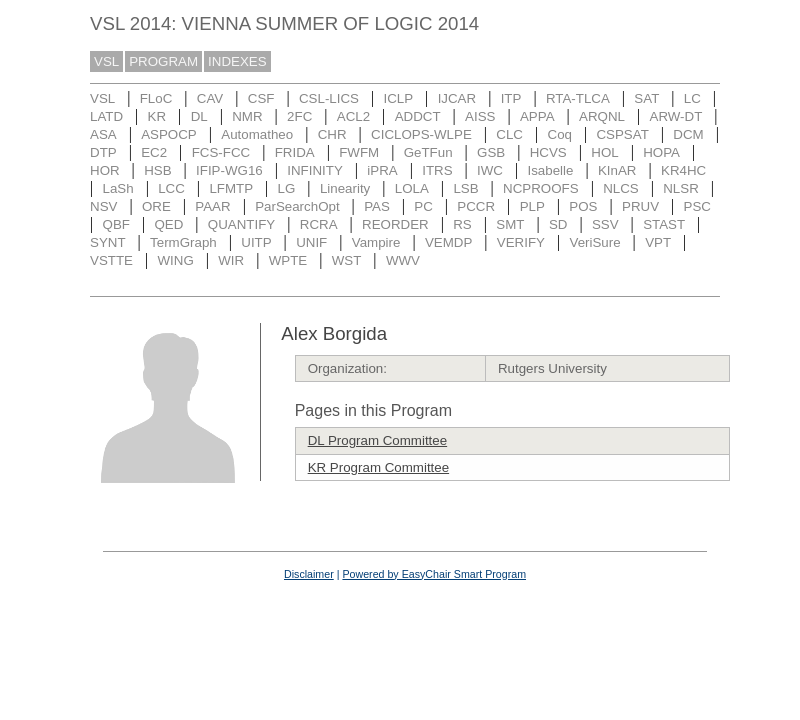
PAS (377, 206)
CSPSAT (622, 134)
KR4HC (683, 170)
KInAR (617, 170)
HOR (105, 170)
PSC (697, 206)
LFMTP (231, 188)
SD (558, 224)
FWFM (359, 152)
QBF (116, 224)
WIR (231, 260)
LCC (171, 188)
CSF (261, 98)
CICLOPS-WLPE (421, 134)
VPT (658, 242)
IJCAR (457, 98)
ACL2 (353, 116)
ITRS (437, 170)
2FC (299, 116)
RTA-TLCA (578, 98)
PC (423, 206)
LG (287, 188)
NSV (103, 206)
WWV (403, 260)
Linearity (345, 188)
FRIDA (295, 152)
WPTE (288, 260)
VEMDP (448, 242)
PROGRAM (163, 61)
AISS (480, 116)
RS (462, 224)
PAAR (212, 206)
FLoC (156, 98)
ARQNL (602, 116)
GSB (491, 152)
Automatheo (257, 134)
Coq (560, 134)
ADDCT (418, 116)
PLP (532, 206)
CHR (332, 134)
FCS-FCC (221, 152)
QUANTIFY (241, 224)
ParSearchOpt (297, 206)
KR (157, 116)
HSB (157, 170)
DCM (688, 134)
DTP (103, 152)
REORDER (395, 224)
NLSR (681, 188)
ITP (511, 98)
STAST (664, 224)
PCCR (476, 206)
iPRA (382, 170)
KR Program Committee (378, 467)
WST (347, 260)
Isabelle (551, 170)
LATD (106, 116)
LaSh (118, 188)
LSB (465, 188)
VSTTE (111, 260)
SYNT (108, 242)
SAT (646, 98)
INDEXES (237, 61)
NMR (247, 116)
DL (199, 116)
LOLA (412, 188)
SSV (605, 224)
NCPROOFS (541, 188)
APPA (537, 116)
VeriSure (594, 242)
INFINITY (315, 170)
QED (168, 224)
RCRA (319, 224)
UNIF (311, 242)
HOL (604, 152)
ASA (103, 134)
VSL (106, 61)
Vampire (376, 242)
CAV (210, 98)
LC (692, 98)
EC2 (154, 152)
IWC (490, 170)
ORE (156, 206)
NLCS (621, 188)
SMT (510, 224)
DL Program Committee (378, 440)
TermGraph (183, 242)
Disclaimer (309, 574)
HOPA (661, 152)
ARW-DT (676, 116)
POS (583, 206)
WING (175, 260)
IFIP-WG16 (229, 170)
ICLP (398, 98)
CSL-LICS (329, 98)
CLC (509, 134)
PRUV (640, 206)
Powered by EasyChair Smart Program (434, 574)
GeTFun (428, 152)
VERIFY (521, 242)
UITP (256, 242)
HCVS (548, 152)
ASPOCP (169, 134)
